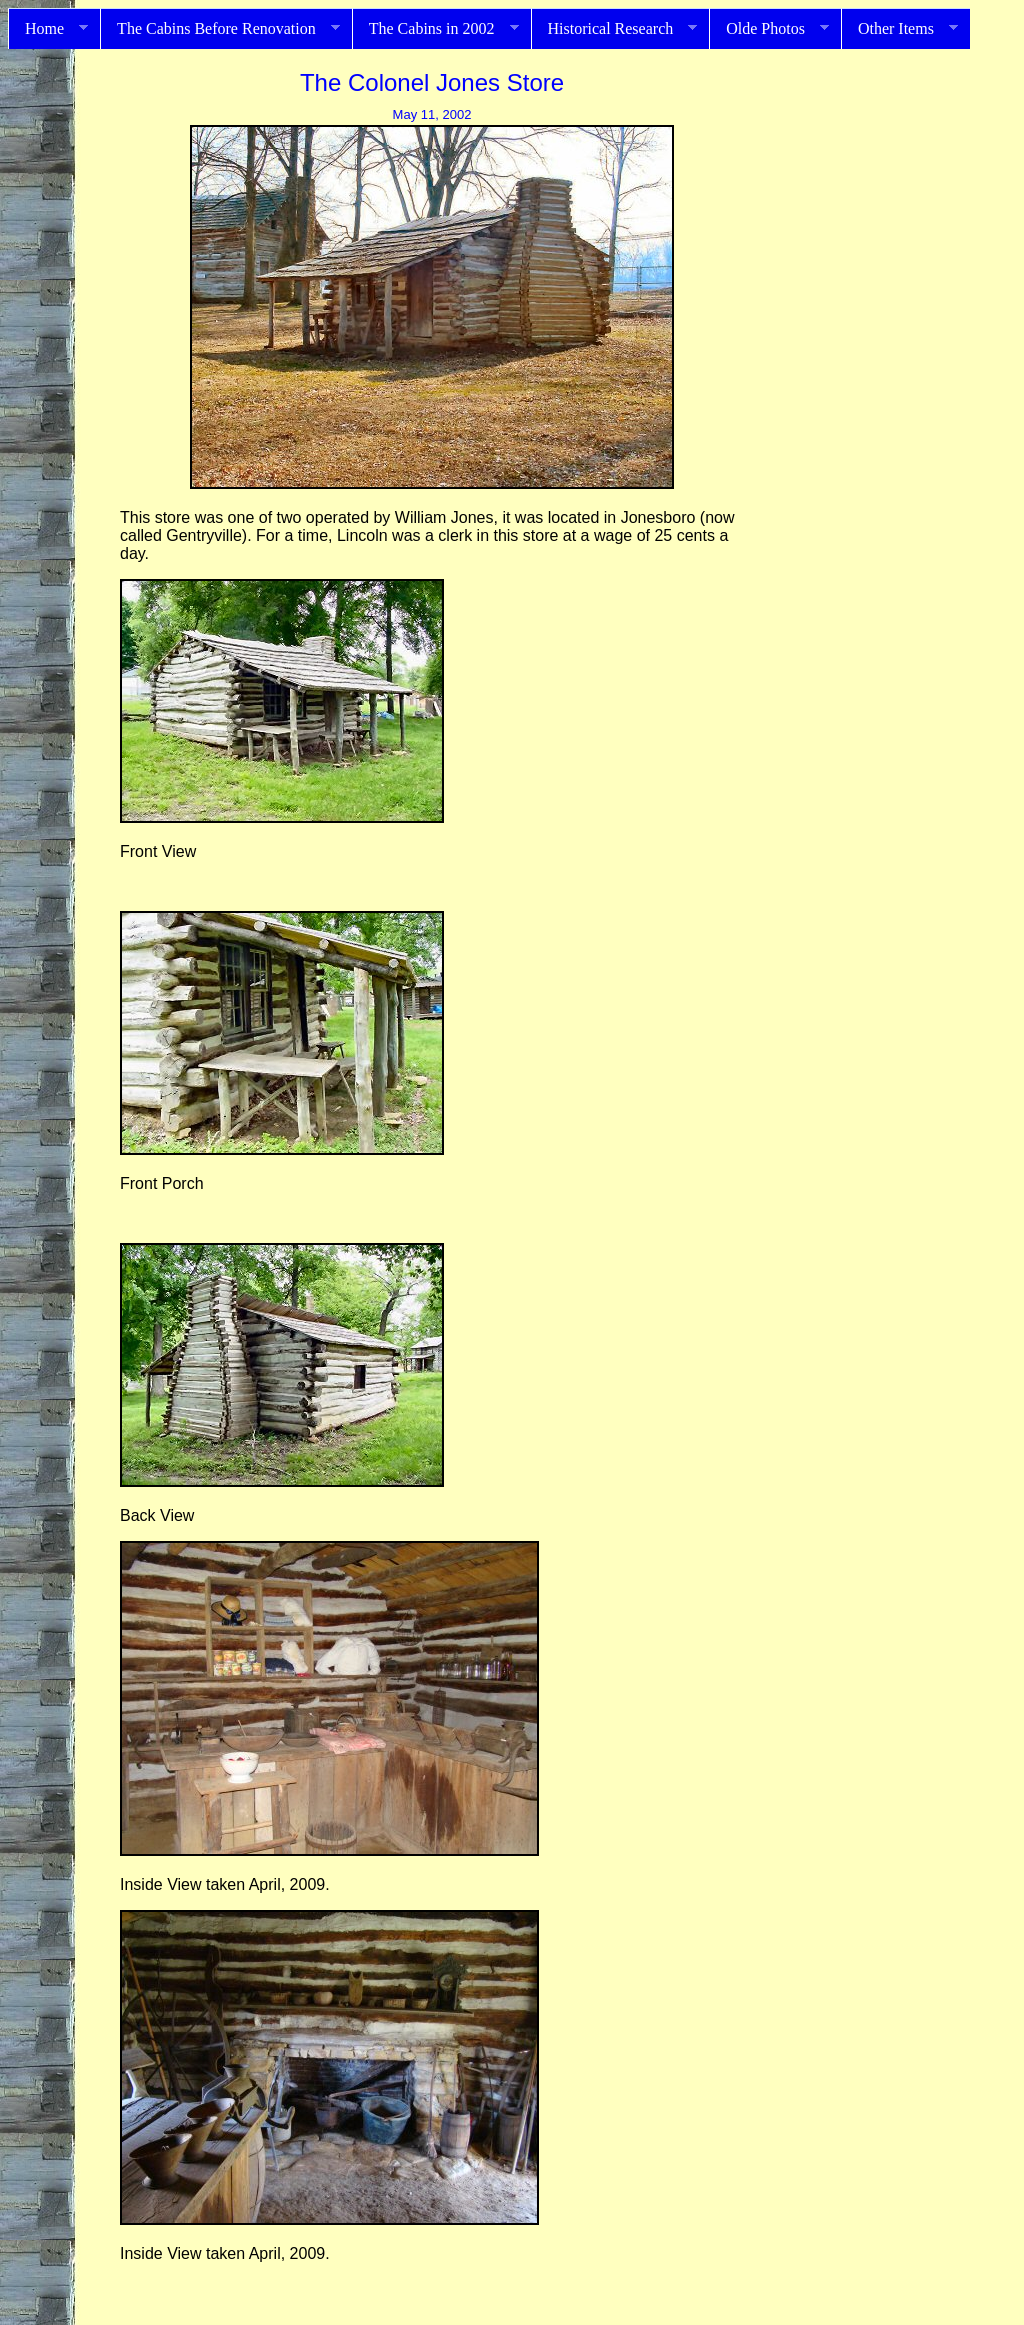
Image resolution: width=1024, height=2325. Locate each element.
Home (48, 29)
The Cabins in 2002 (435, 29)
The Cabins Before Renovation (220, 29)
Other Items (899, 29)
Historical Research (614, 29)
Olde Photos (769, 29)
